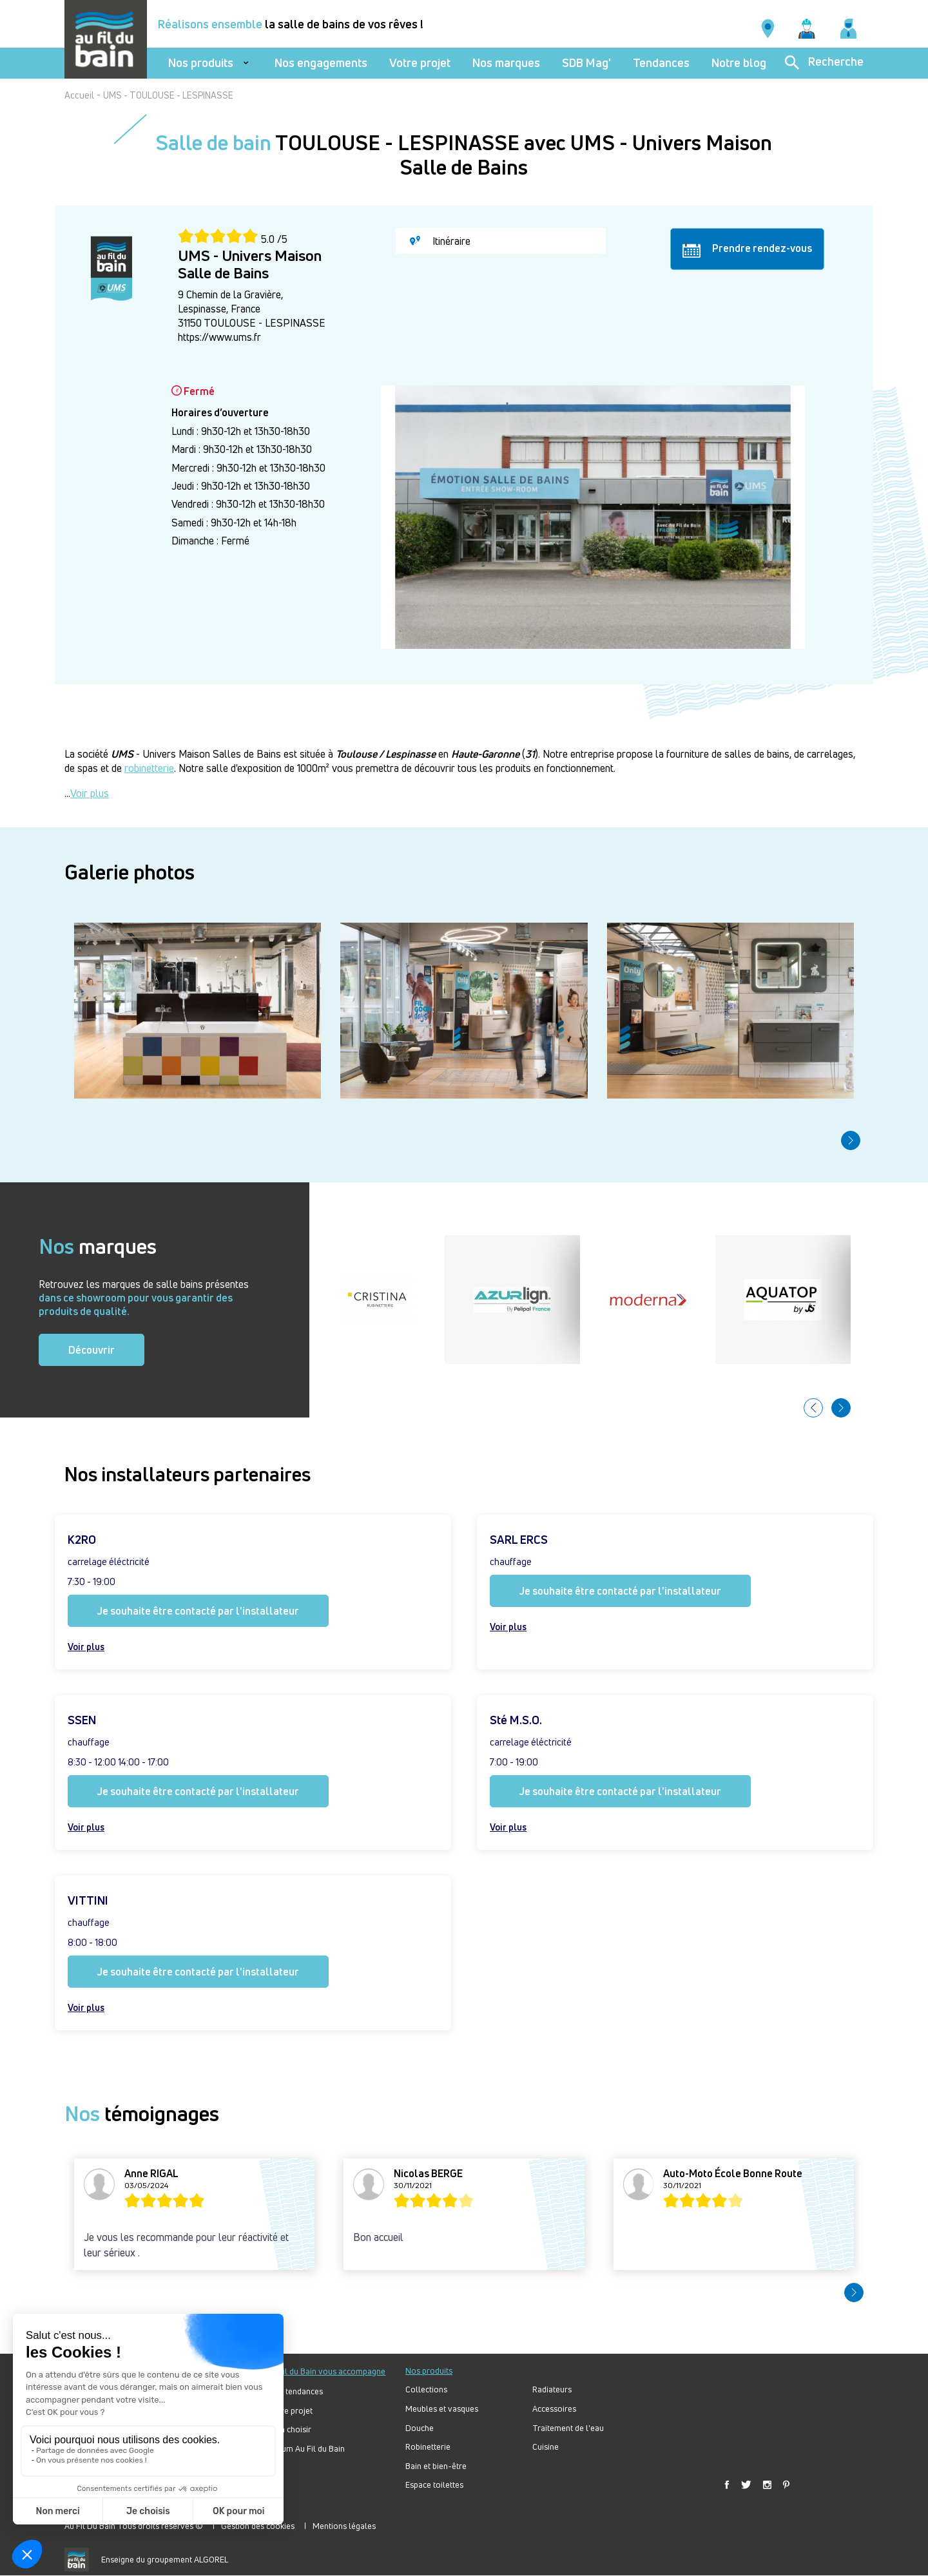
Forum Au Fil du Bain (307, 2449)
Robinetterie (427, 2447)
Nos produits (200, 62)
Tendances (661, 62)
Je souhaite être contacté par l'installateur (198, 1611)
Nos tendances (296, 2391)
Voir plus (89, 793)
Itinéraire (440, 241)
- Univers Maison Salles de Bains (196, 754)
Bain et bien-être (436, 2466)
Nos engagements (321, 62)
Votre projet (419, 62)
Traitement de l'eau (568, 2428)
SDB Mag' (586, 62)
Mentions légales (344, 2526)
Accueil (79, 95)
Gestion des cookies (258, 2526)
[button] (850, 1140)
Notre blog (738, 62)
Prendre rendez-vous (747, 248)
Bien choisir (290, 2429)
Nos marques (506, 62)
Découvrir (91, 1350)
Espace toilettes (434, 2485)
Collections (426, 2389)
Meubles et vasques (441, 2409)
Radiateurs (552, 2389)
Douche (419, 2428)
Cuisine (545, 2447)
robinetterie (149, 768)
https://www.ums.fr (219, 337)
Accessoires (554, 2409)
